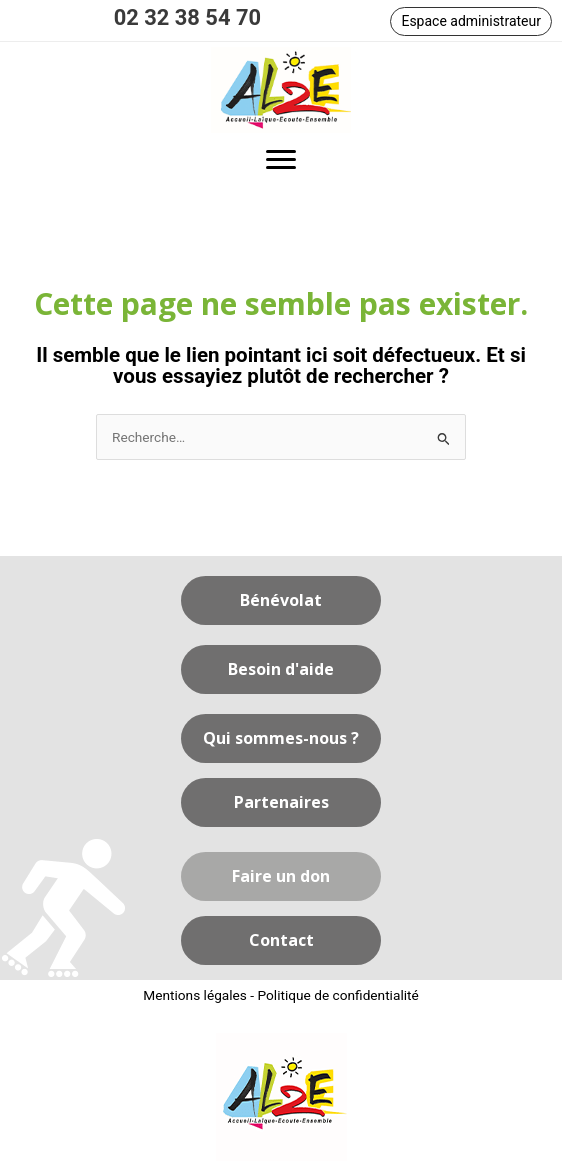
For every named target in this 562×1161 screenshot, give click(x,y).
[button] (471, 21)
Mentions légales (195, 995)
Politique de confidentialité (337, 995)
